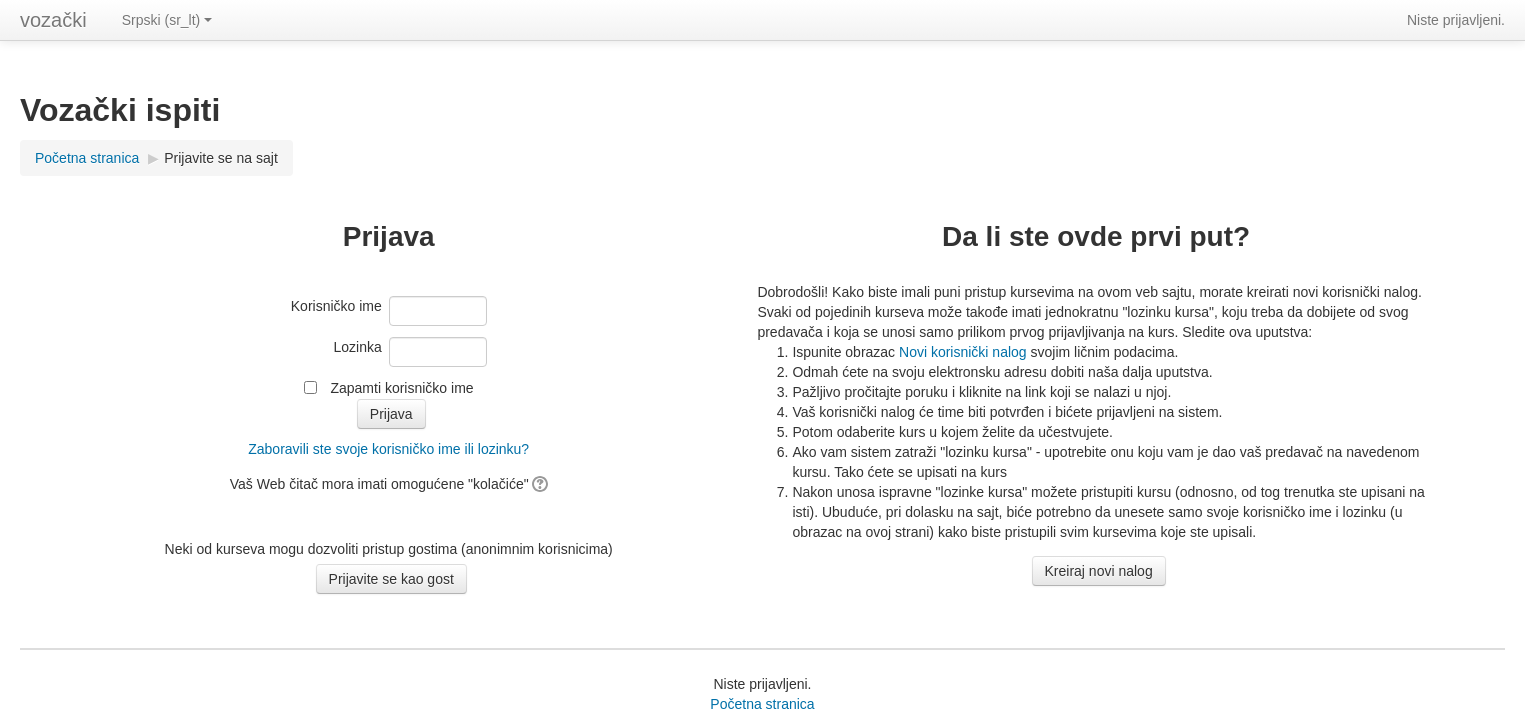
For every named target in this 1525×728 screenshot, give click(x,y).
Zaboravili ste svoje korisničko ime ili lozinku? (388, 449)
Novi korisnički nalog (963, 352)
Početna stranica (87, 158)
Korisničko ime (336, 306)
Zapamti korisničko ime (401, 388)
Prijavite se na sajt (221, 158)
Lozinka (358, 347)
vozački (53, 20)
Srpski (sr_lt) (167, 20)
